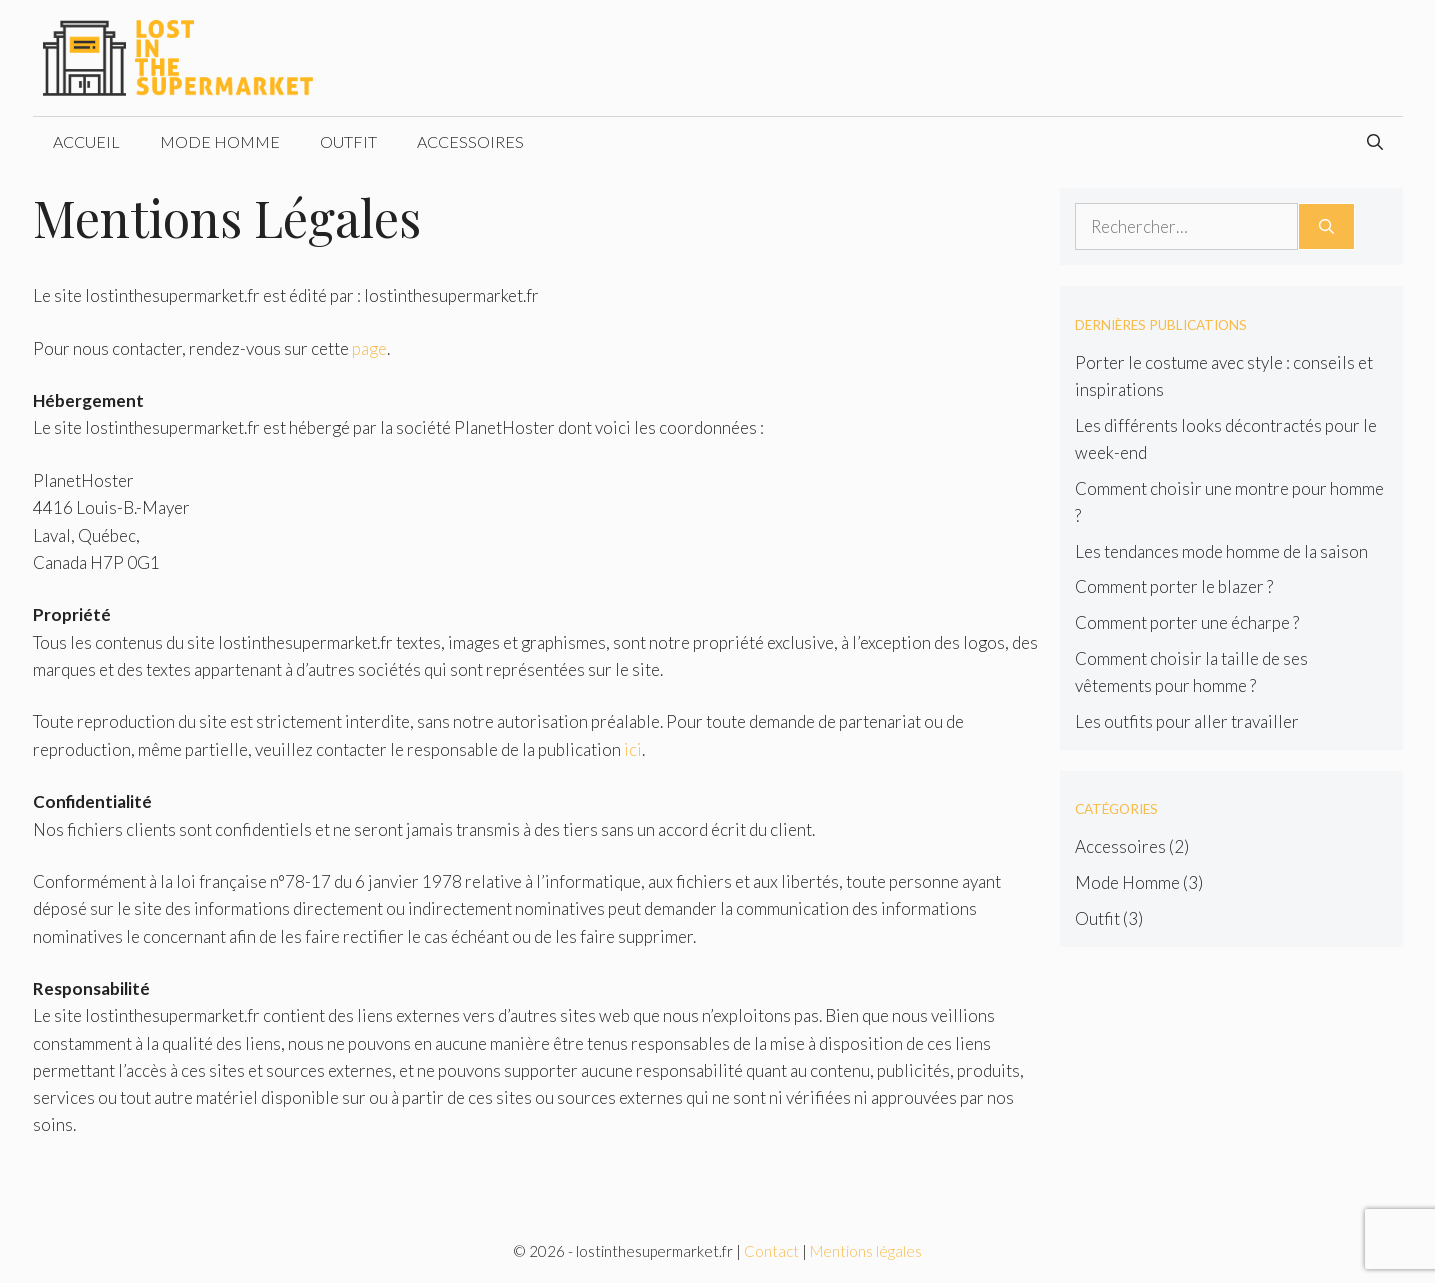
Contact (771, 1251)
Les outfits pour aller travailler (1187, 721)
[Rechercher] (1326, 227)
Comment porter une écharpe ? (1187, 622)
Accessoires (470, 141)
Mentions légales (866, 1251)
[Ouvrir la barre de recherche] (1375, 142)
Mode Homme (220, 141)
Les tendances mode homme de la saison (1221, 551)
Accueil (86, 141)
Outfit (348, 141)
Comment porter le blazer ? (1174, 586)
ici (633, 749)
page (369, 348)
